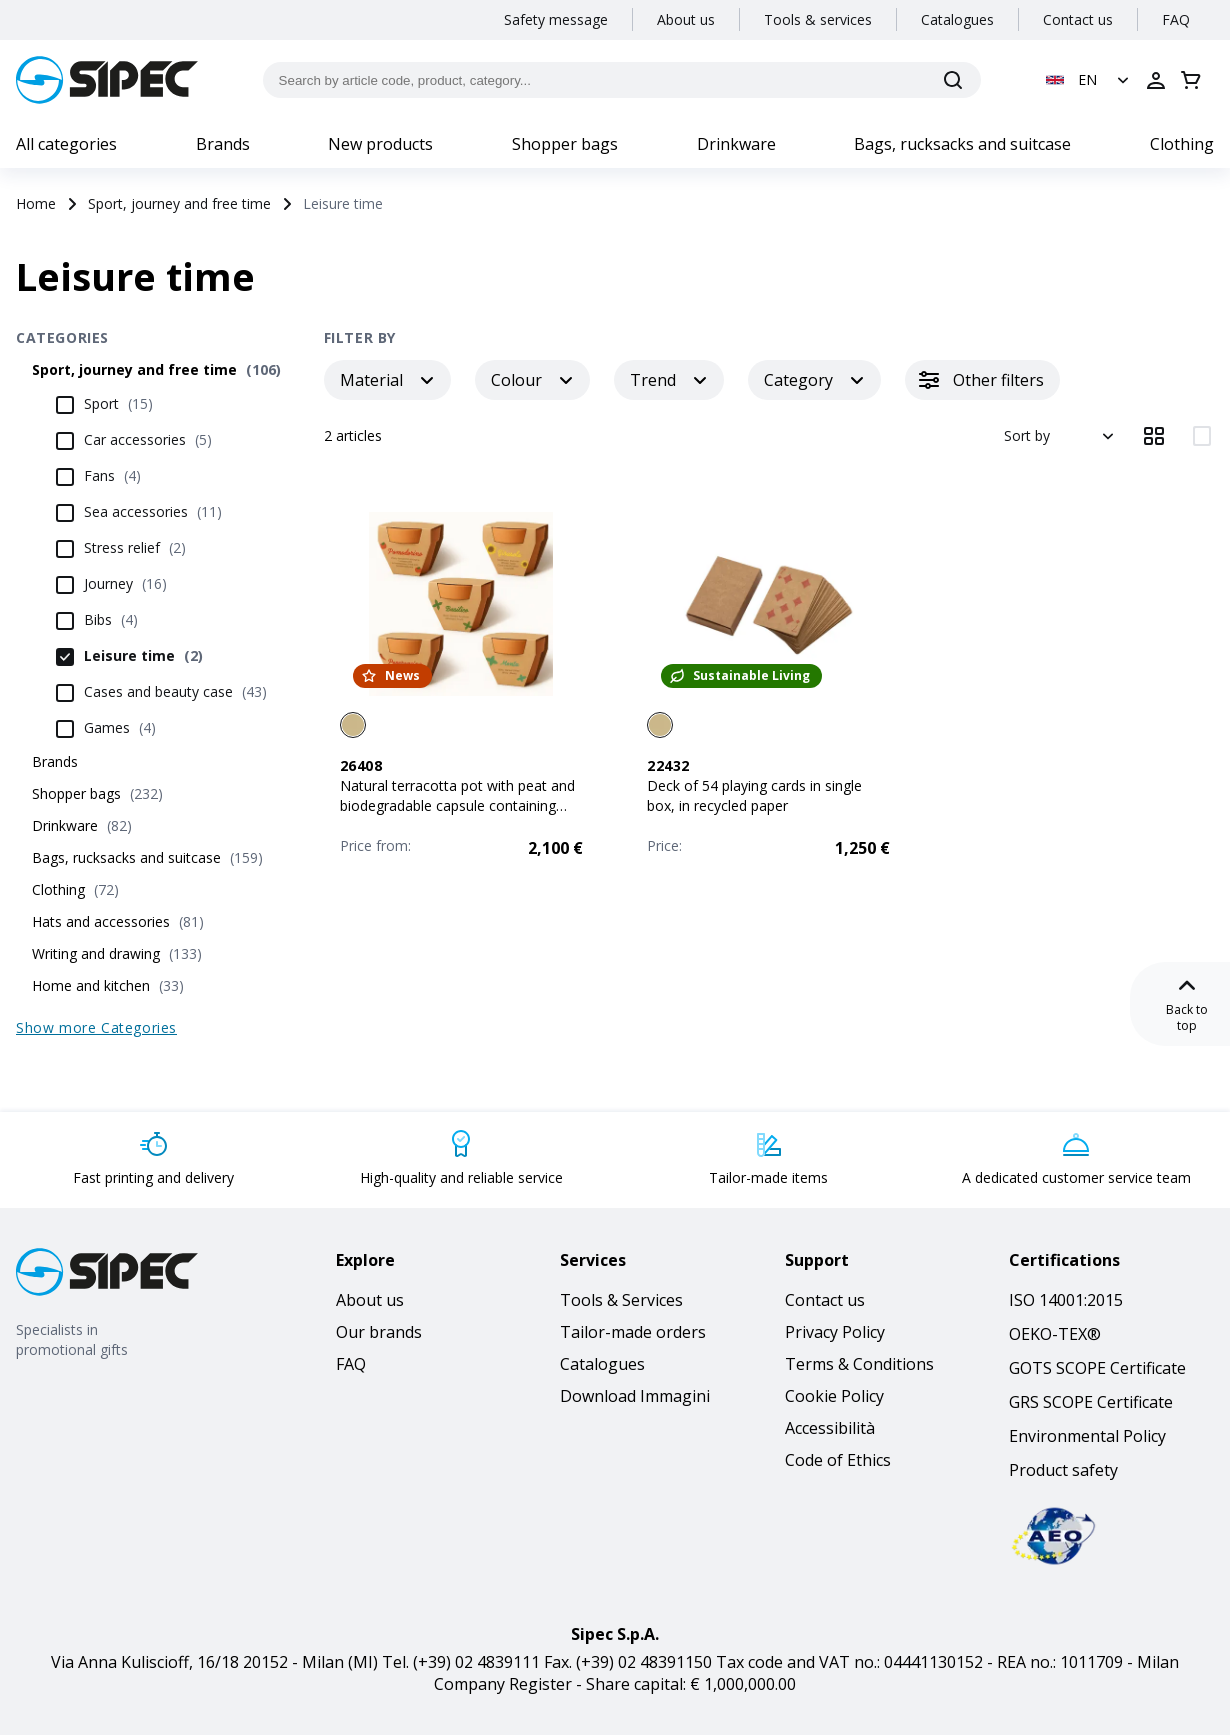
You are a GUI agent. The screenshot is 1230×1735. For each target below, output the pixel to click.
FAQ (1176, 19)
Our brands (379, 1332)
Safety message (556, 19)
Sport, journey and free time (179, 203)
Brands (223, 144)
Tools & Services (621, 1300)
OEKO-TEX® (1055, 1334)
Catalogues (957, 19)
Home (36, 203)
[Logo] (107, 80)
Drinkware (736, 144)
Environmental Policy (1087, 1436)
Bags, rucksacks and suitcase (962, 144)
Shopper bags (565, 144)
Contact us (1078, 19)
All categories (66, 144)
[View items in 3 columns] (1154, 436)
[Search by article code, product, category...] (622, 80)
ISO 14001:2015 (1066, 1300)
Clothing (1182, 144)
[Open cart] (1191, 80)
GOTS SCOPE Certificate (1097, 1368)
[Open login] (1156, 80)
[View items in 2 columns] (1202, 436)
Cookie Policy (834, 1396)
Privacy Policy (835, 1332)
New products (380, 144)
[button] (1089, 80)
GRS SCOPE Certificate (1091, 1402)
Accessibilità (830, 1428)
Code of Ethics (838, 1460)
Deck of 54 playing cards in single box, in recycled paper (754, 795)
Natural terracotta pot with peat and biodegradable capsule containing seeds (457, 805)
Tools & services (818, 19)
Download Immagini (635, 1396)
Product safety (1063, 1470)
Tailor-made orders (633, 1332)
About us (686, 19)
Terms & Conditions (859, 1364)
